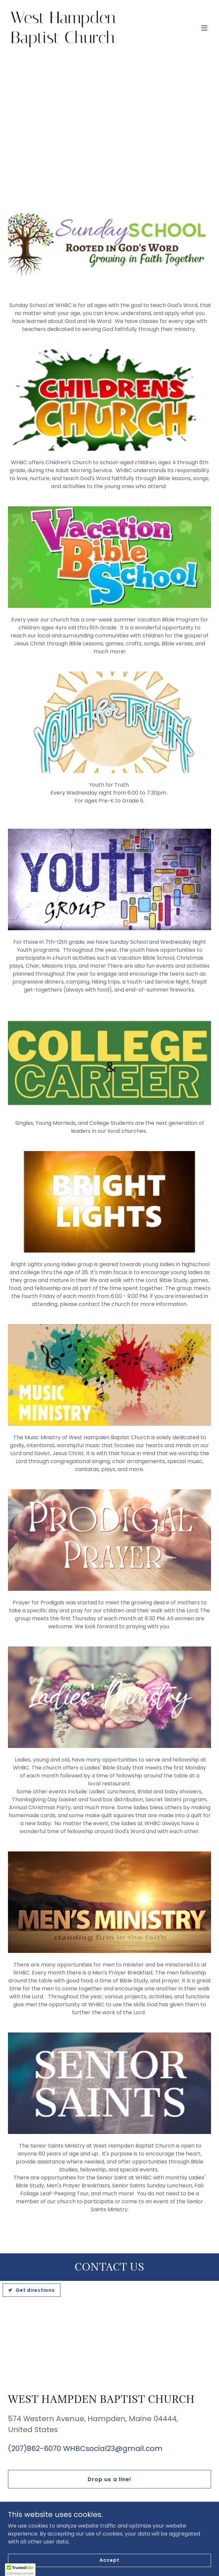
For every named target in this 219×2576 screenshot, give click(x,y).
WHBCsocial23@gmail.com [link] (113, 2448)
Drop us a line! (109, 2479)
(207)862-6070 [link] (34, 2448)
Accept (109, 2560)
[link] (79, 41)
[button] (204, 27)
